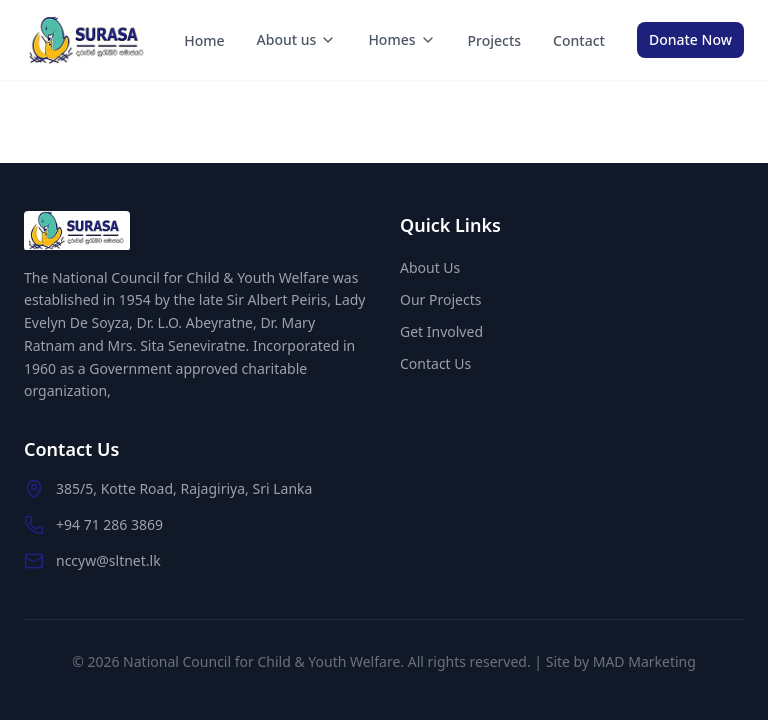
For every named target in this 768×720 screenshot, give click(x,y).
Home (204, 40)
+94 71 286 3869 (109, 524)
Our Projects (440, 299)
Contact (579, 40)
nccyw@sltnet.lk (108, 560)
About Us (430, 267)
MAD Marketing (644, 661)
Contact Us (435, 363)
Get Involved (441, 331)
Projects (495, 40)
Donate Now (690, 39)
